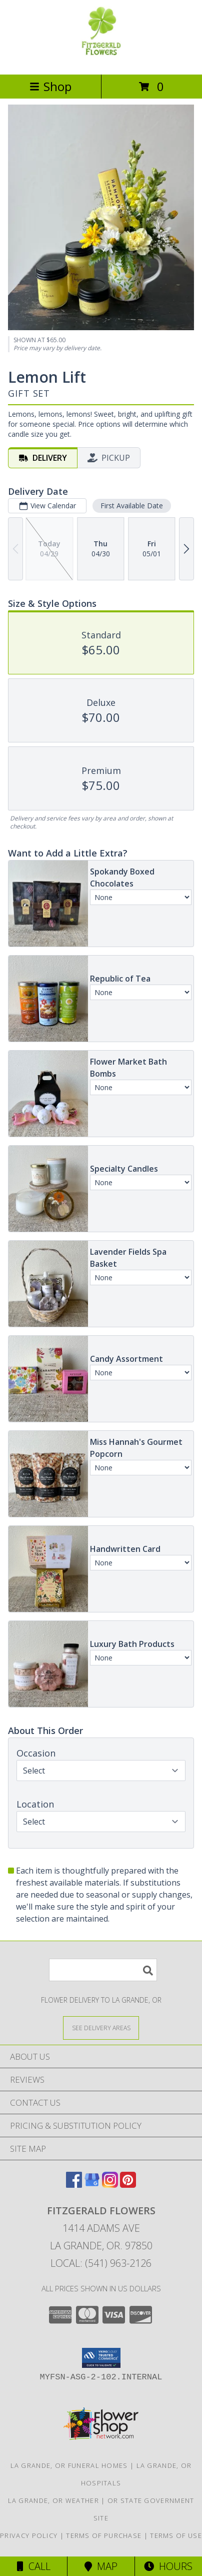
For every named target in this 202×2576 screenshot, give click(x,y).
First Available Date (131, 505)
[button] (101, 2358)
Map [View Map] (101, 2566)
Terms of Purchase (104, 2535)
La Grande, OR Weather (53, 2500)
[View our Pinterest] (128, 2184)
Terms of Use (176, 2535)
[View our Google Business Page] (92, 2184)
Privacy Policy (29, 2535)
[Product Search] (103, 1970)
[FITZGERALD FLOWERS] (100, 60)
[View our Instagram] (110, 2184)
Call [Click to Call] (33, 2566)
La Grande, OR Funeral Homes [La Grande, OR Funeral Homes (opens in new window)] (69, 2465)
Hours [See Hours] (168, 2566)
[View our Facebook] (74, 2184)
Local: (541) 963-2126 (101, 2263)
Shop (51, 86)
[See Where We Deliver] (101, 2027)
